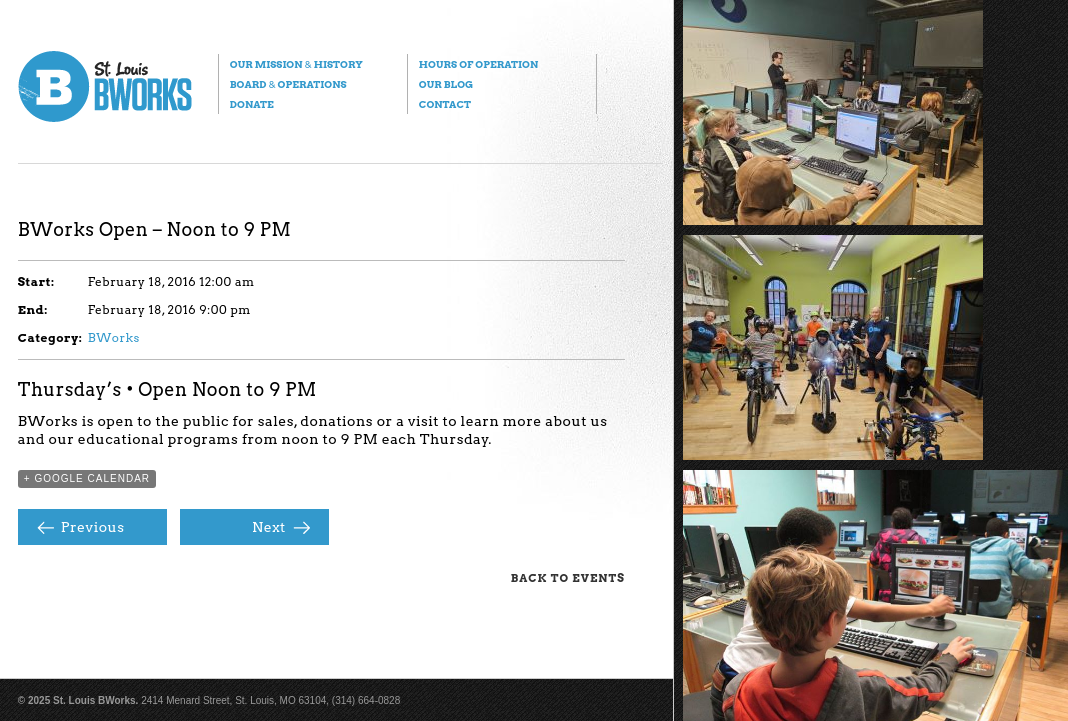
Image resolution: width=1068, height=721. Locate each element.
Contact (445, 104)
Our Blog (446, 84)
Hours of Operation (478, 64)
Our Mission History (296, 64)
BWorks (114, 337)
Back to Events (568, 578)
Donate (252, 104)
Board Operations (288, 84)
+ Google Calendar (87, 478)
